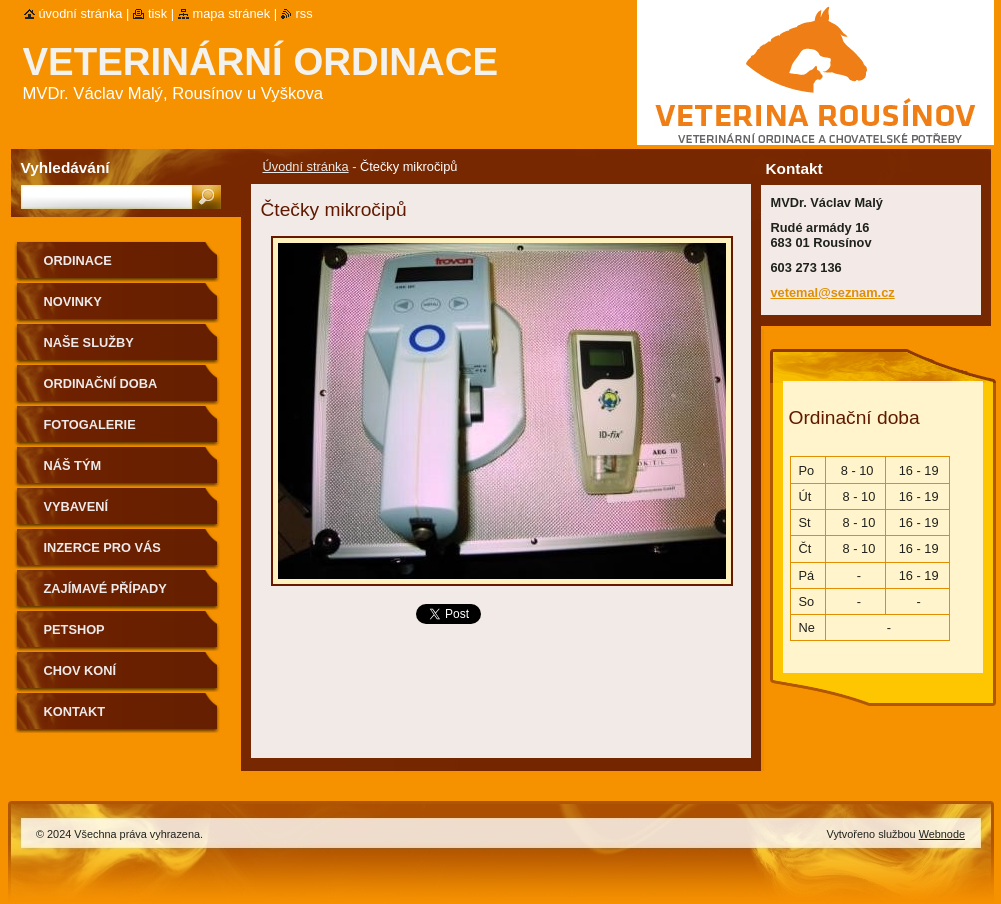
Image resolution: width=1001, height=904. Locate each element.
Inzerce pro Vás (102, 547)
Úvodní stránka (306, 166)
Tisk (157, 13)
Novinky (73, 301)
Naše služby (89, 342)
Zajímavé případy (105, 588)
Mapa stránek (232, 13)
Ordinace (78, 260)
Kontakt (75, 711)
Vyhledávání (65, 167)
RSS (304, 13)
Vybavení (76, 506)
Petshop (74, 629)
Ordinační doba (101, 383)
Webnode (942, 834)
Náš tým (73, 465)
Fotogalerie (90, 424)
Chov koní (80, 670)
